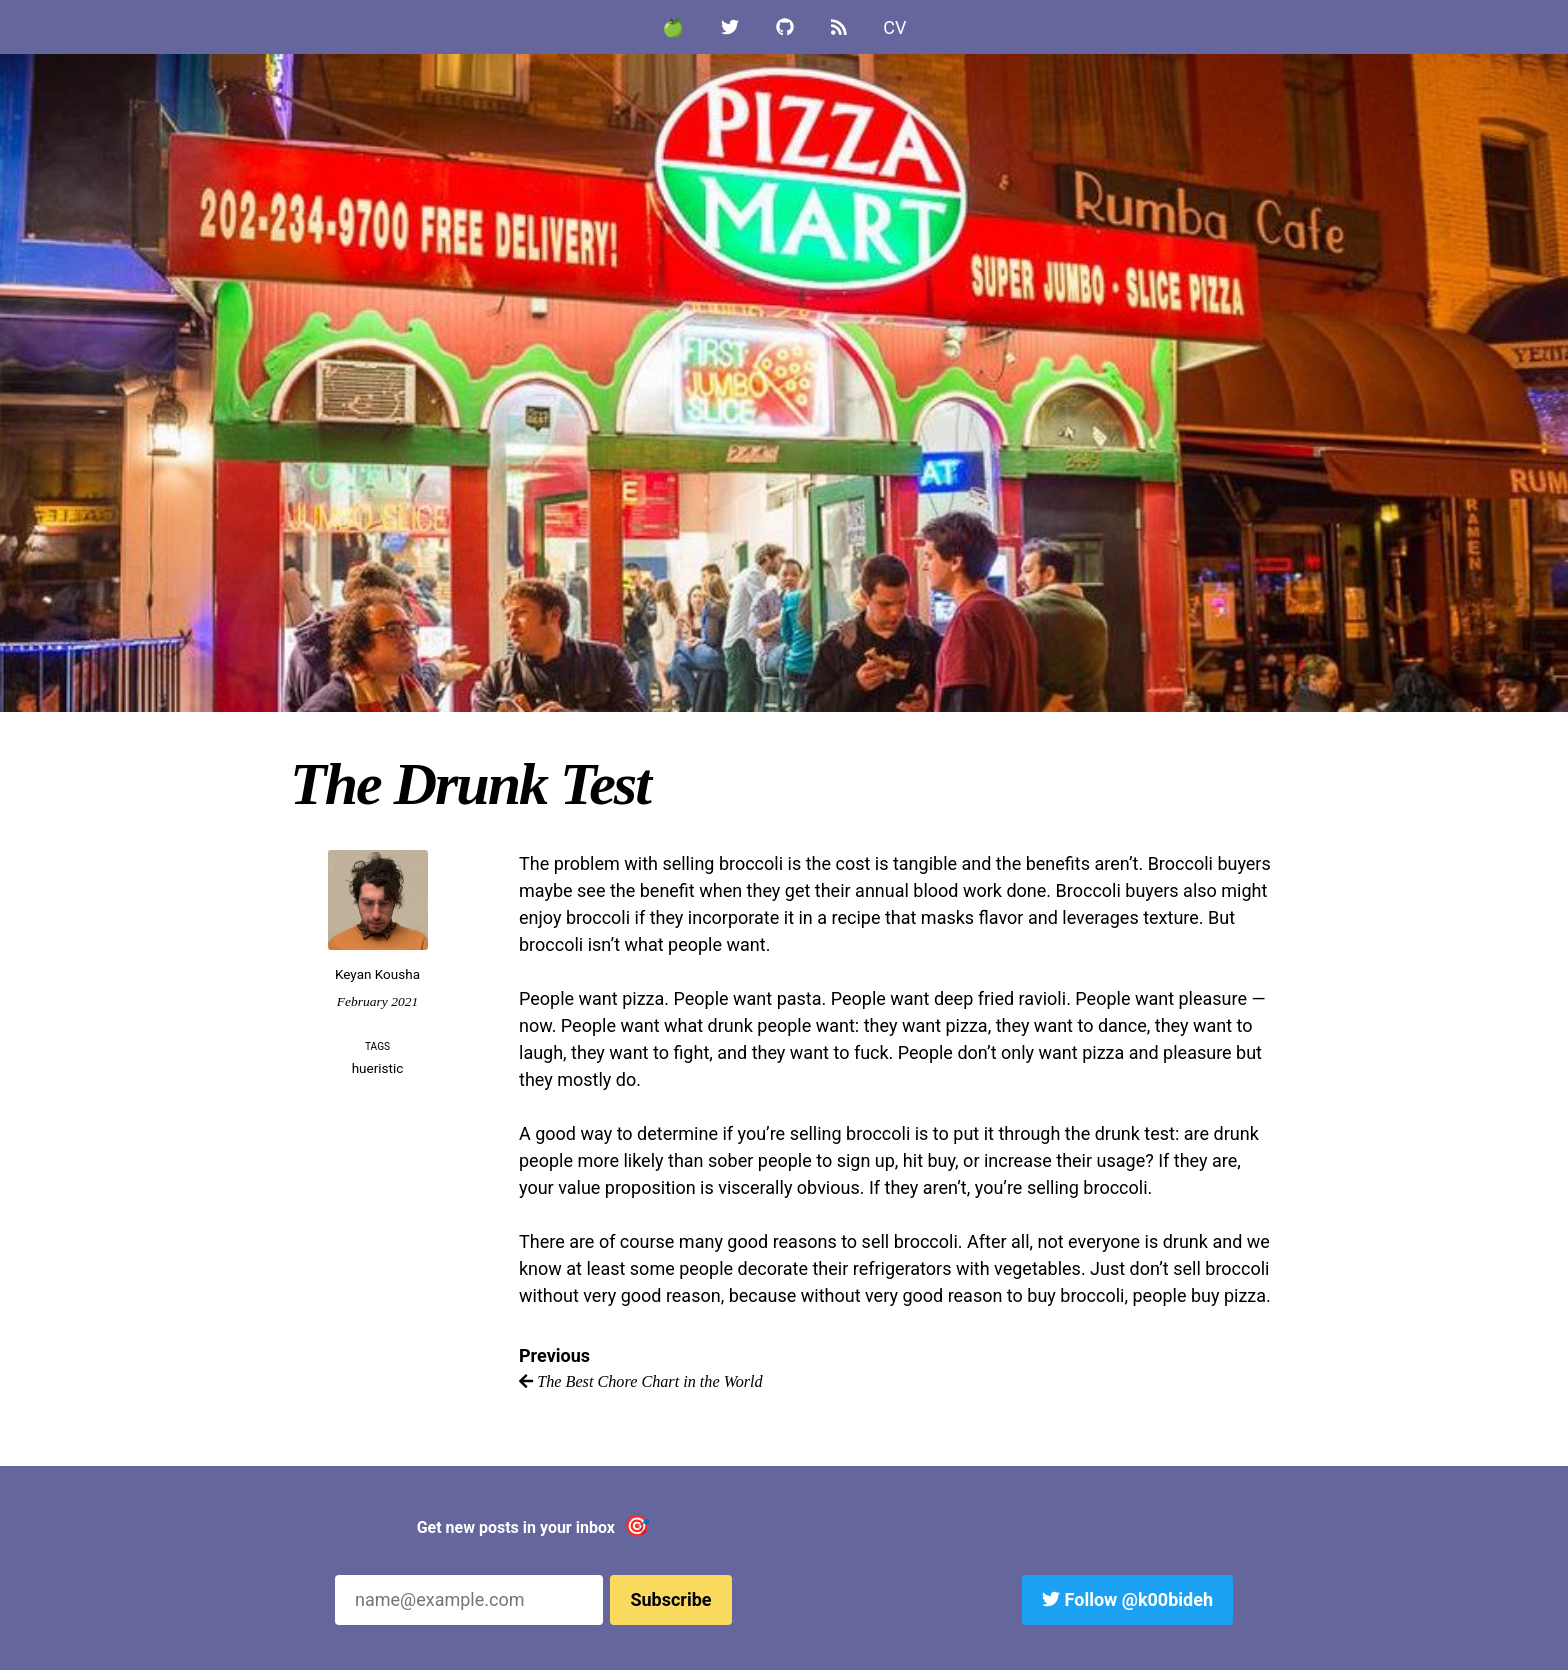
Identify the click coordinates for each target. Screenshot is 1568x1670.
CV (894, 27)
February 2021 (377, 1001)
